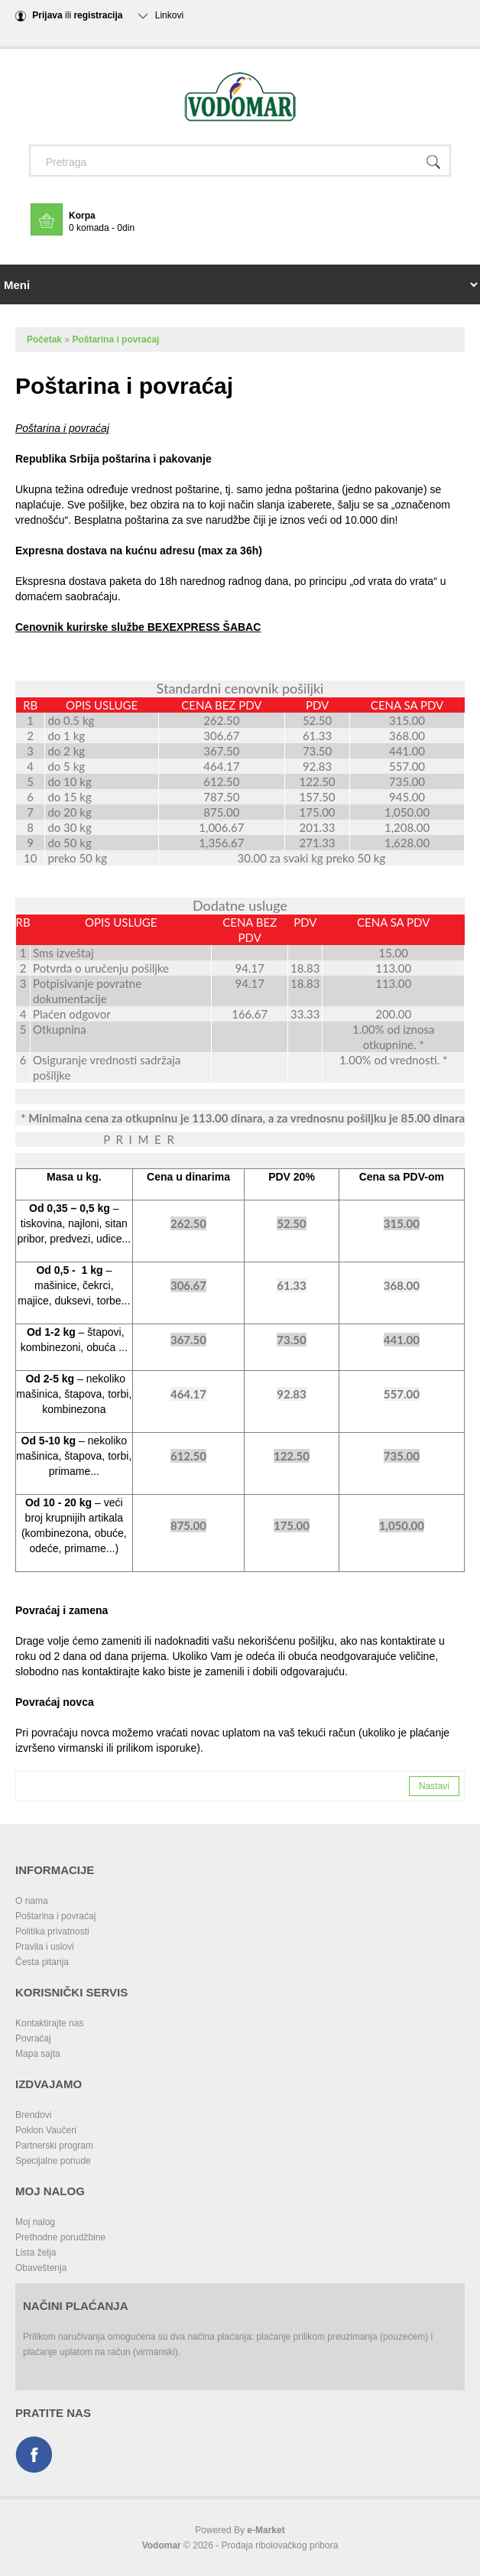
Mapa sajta (37, 2053)
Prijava (47, 15)
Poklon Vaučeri (45, 2130)
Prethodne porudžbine (60, 2237)
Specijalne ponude (53, 2160)
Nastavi (434, 1786)
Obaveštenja (40, 2268)
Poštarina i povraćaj (115, 339)
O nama (31, 1900)
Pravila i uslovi (44, 1946)
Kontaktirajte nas (49, 2023)
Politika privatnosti (52, 1931)
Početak (44, 339)
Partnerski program (54, 2145)
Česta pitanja (42, 1962)
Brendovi (33, 2115)
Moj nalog (35, 2222)
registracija (97, 15)
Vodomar (161, 2545)
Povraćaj (33, 2038)
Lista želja (35, 2252)
